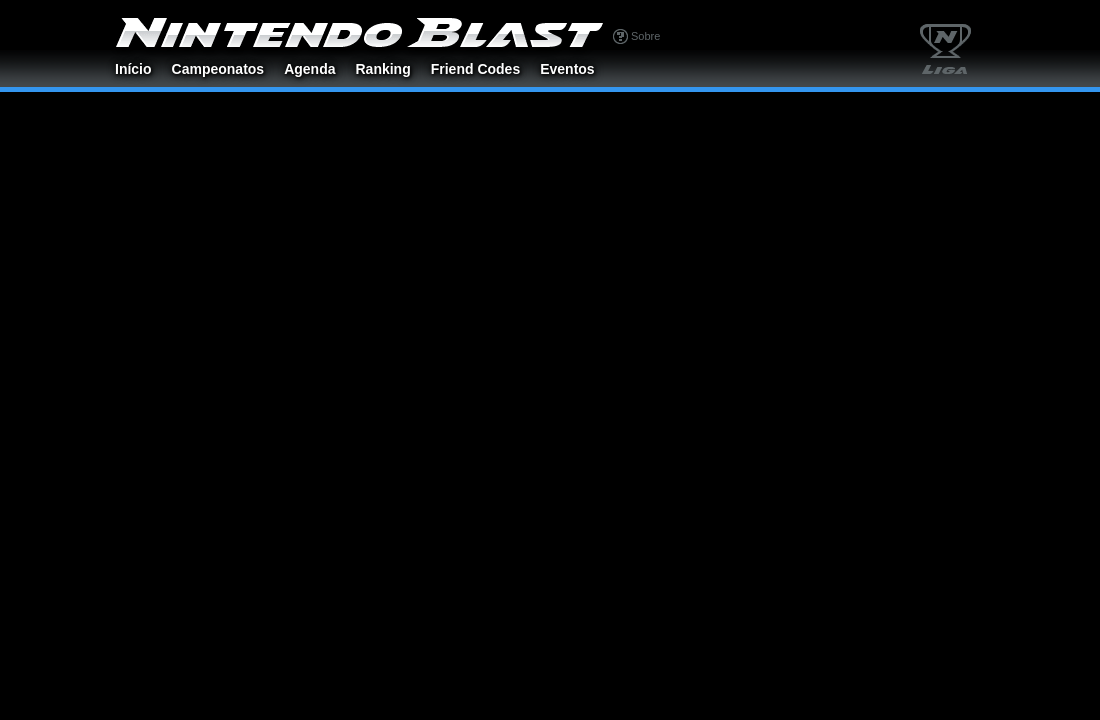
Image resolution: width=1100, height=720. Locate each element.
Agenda (309, 69)
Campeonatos (218, 69)
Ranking (382, 69)
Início (133, 69)
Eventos (567, 69)
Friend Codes (475, 69)
